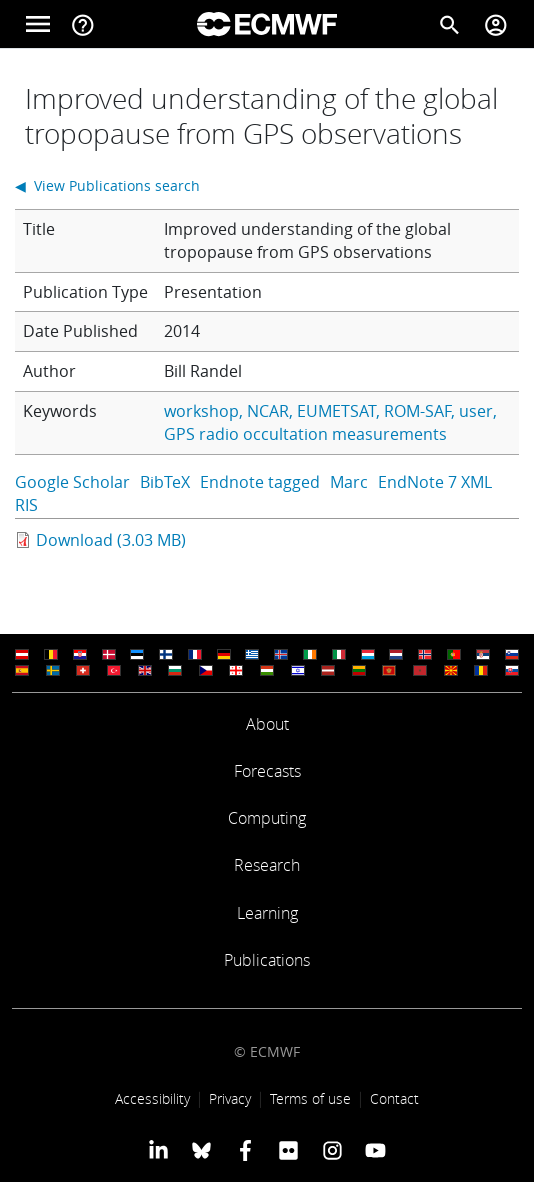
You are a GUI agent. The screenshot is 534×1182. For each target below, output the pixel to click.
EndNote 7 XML (435, 482)
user (476, 411)
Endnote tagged (260, 482)
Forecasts (267, 771)
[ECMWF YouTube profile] (375, 1150)
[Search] (450, 24)
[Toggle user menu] (496, 24)
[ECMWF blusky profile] (201, 1150)
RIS (26, 505)
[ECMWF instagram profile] (331, 1150)
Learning (267, 913)
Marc (349, 482)
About (267, 724)
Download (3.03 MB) (111, 540)
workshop (201, 411)
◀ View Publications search (107, 185)
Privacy (230, 1098)
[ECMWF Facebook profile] (245, 1150)
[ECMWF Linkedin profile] (158, 1150)
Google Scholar (72, 482)
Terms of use (310, 1098)
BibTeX (165, 482)
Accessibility (152, 1098)
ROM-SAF (417, 411)
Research (267, 865)
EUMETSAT (336, 411)
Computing (267, 818)
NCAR (268, 411)
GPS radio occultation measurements (305, 434)
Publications (267, 960)
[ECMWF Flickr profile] (288, 1150)
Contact (394, 1098)
